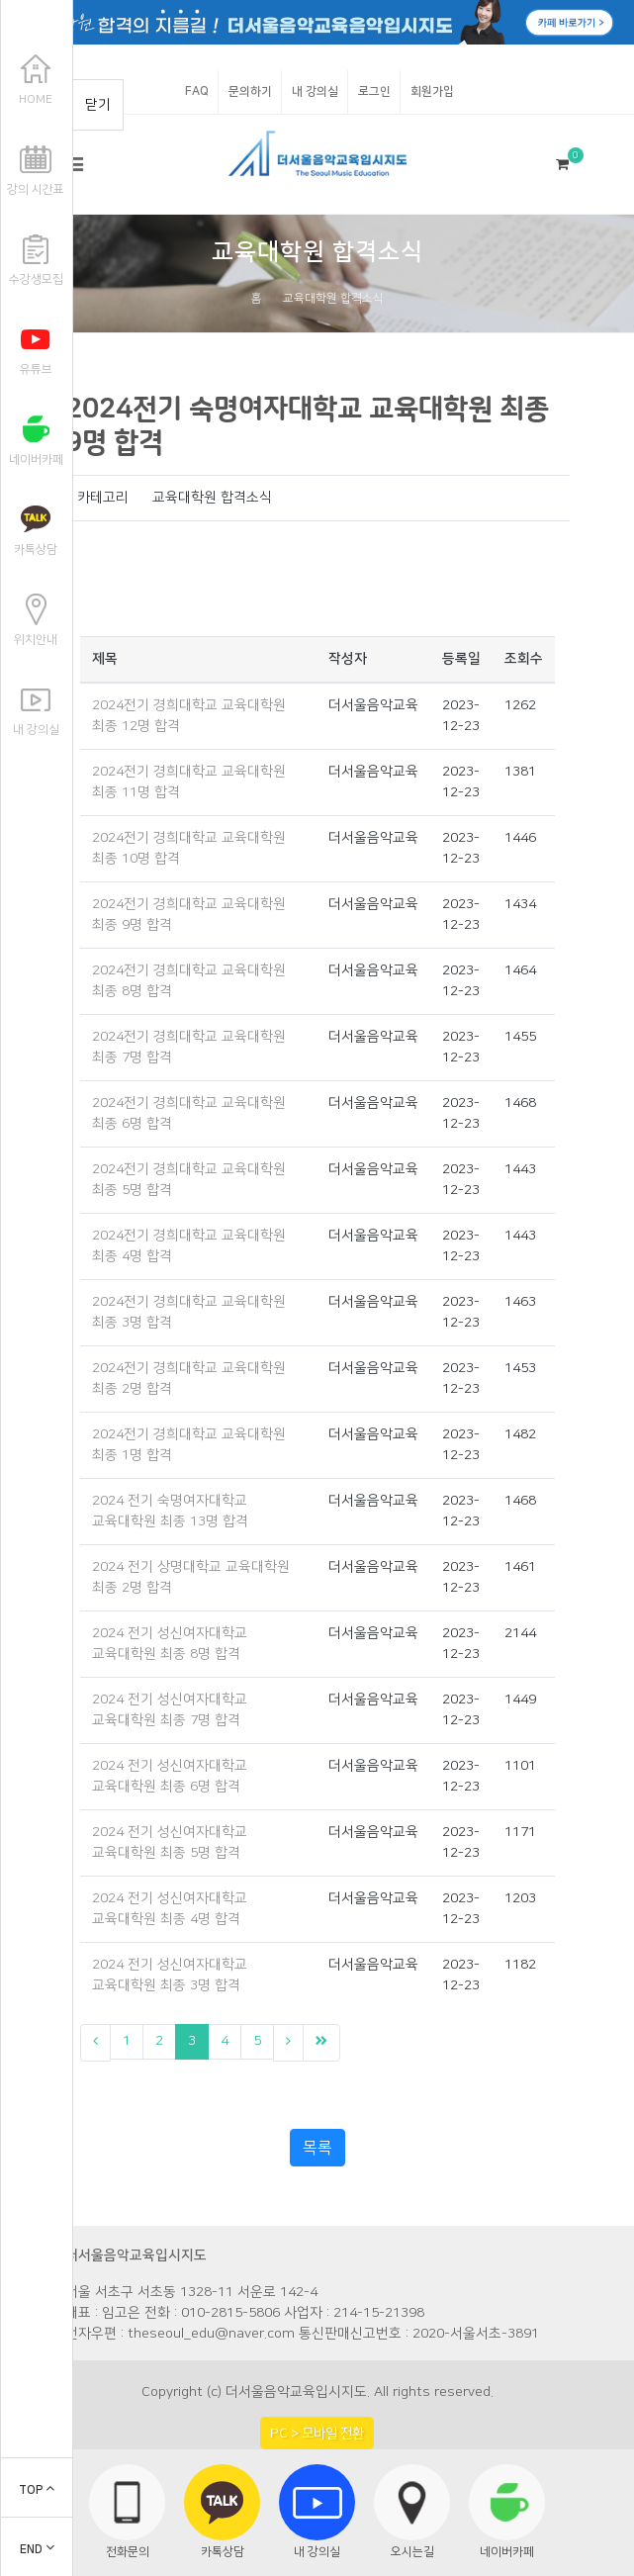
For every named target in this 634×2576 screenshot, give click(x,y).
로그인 (374, 91)
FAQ (197, 91)
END (37, 2549)
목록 (317, 2148)
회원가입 (432, 91)
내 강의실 (315, 91)
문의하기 (250, 91)
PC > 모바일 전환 (317, 2433)
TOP (36, 2490)
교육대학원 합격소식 (333, 298)
